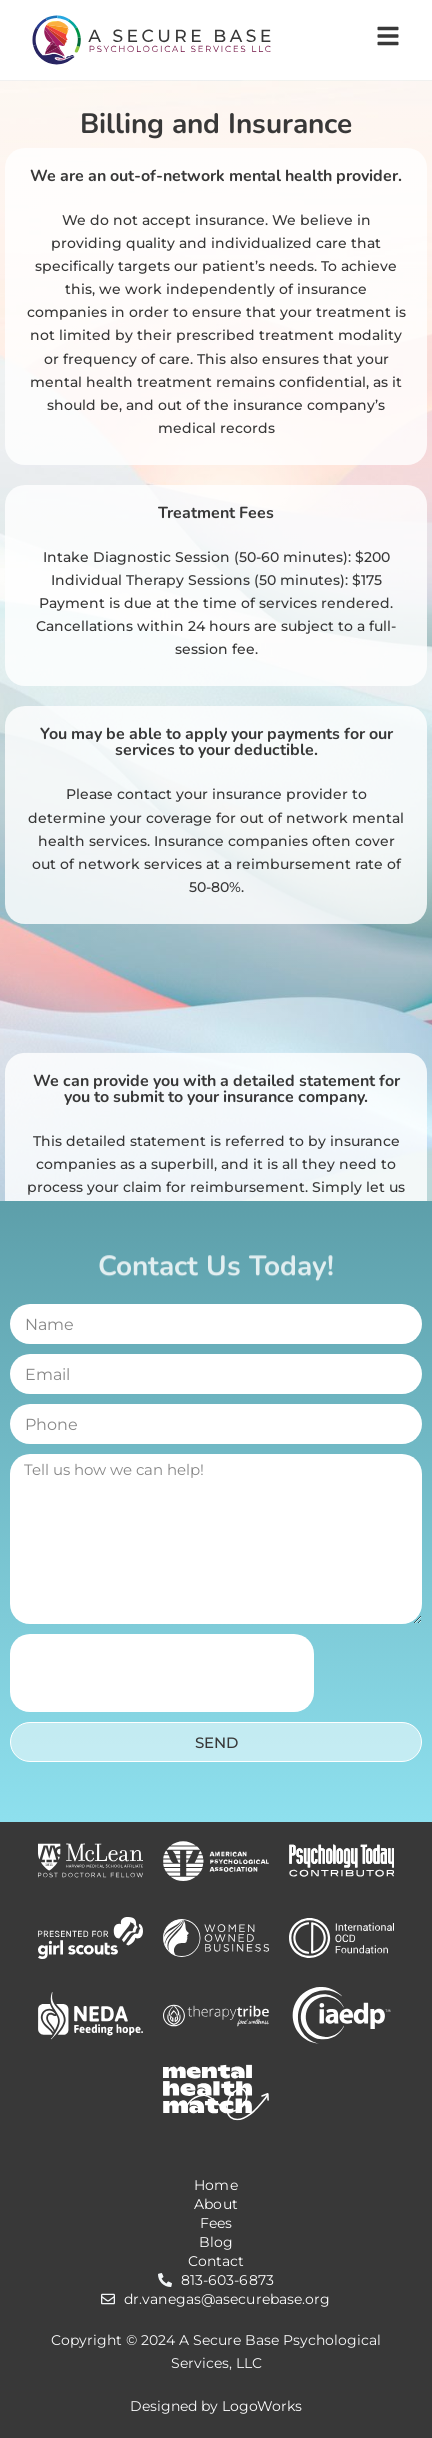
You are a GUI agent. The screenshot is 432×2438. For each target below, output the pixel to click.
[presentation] (162, 1673)
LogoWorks (262, 2406)
